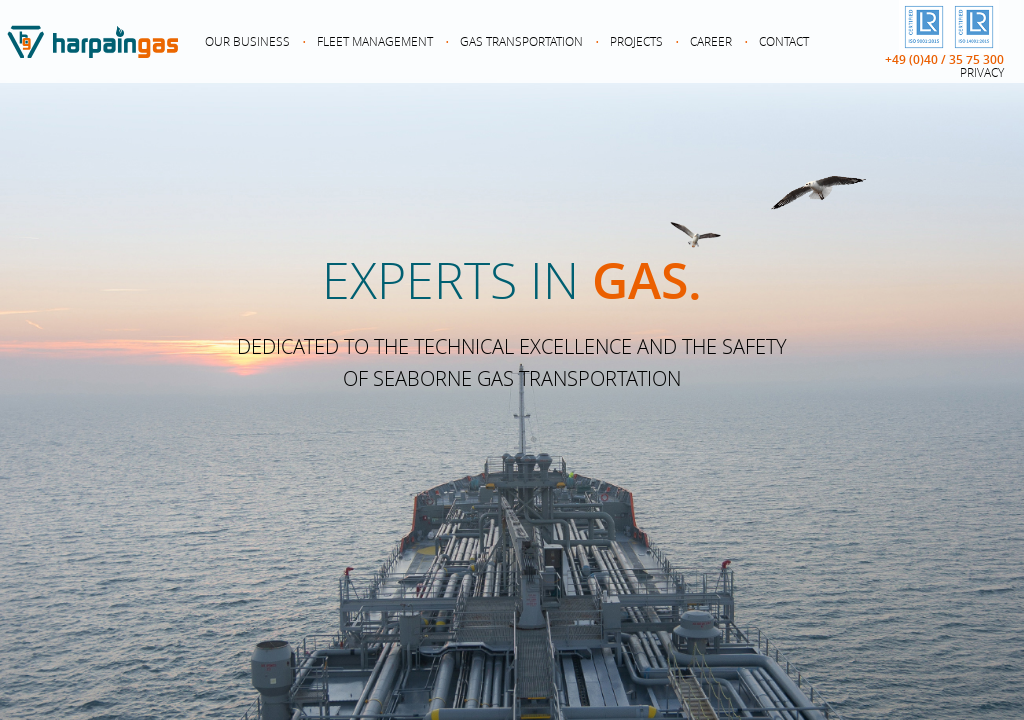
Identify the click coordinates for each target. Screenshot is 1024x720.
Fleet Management (375, 41)
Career (711, 41)
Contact (784, 41)
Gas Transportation (521, 41)
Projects (636, 41)
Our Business (247, 41)
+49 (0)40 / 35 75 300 (944, 60)
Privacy (982, 72)
